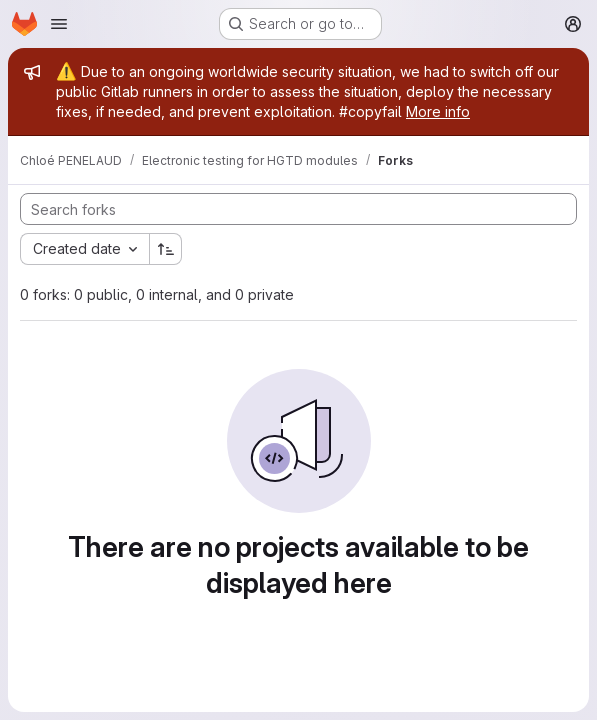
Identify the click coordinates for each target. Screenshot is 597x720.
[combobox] (84, 249)
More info (438, 111)
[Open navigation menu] (59, 24)
